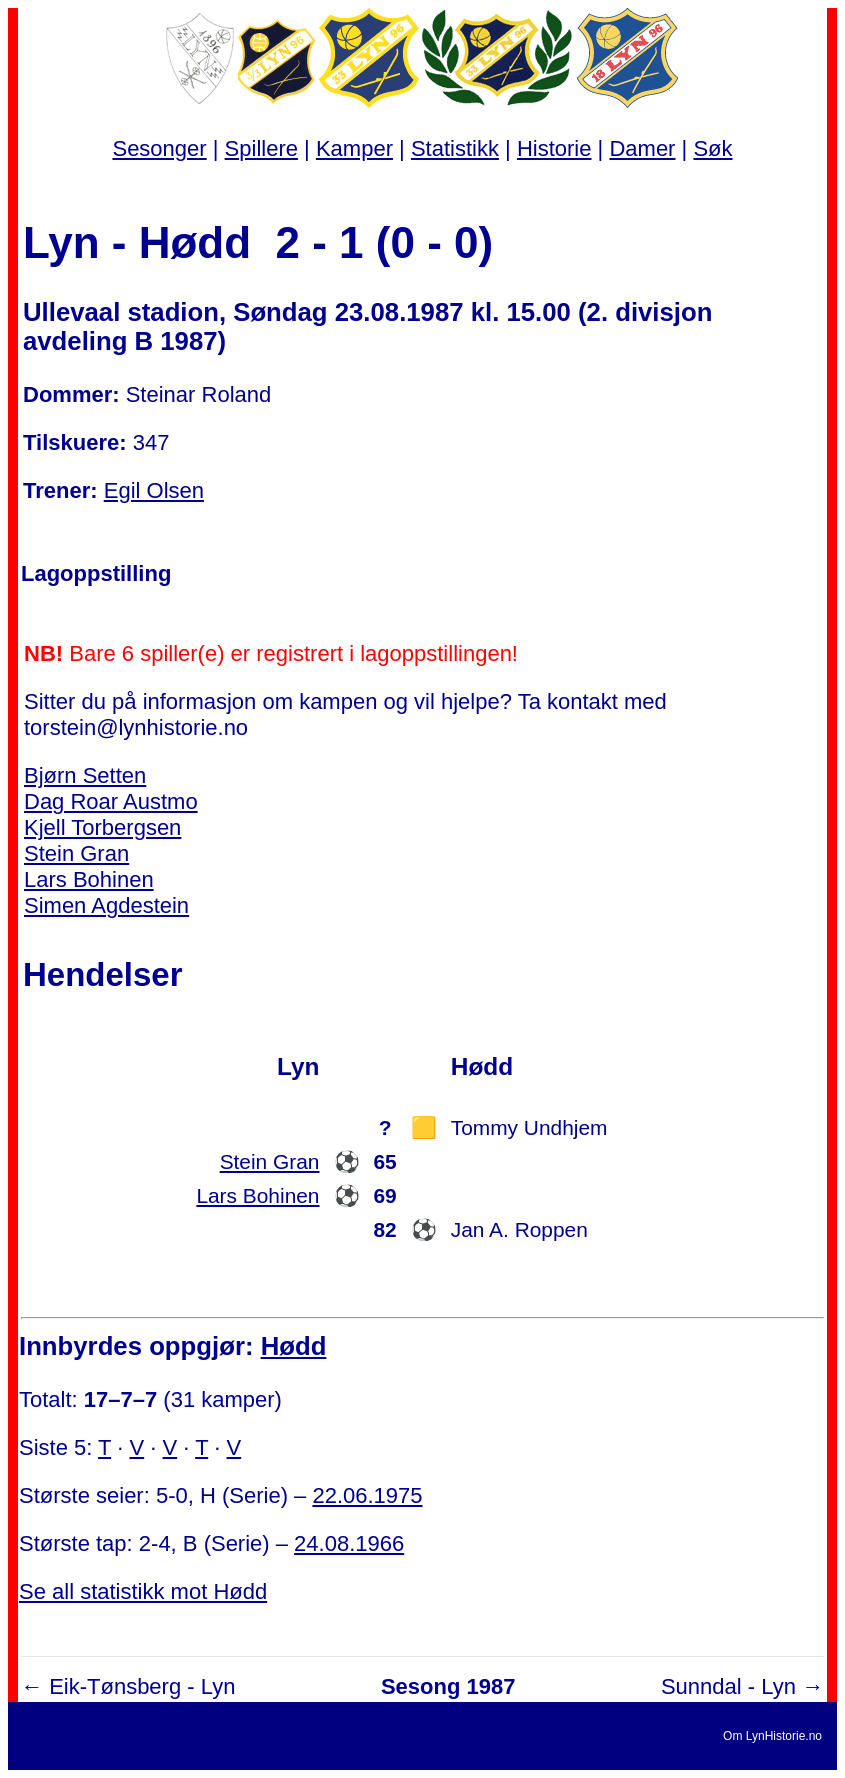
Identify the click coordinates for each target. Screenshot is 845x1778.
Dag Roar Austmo (111, 801)
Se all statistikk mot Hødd (143, 1591)
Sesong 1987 (448, 1686)
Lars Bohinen (89, 879)
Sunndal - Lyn (728, 1686)
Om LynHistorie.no (772, 1736)
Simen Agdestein (106, 905)
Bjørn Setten (85, 775)
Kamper (354, 148)
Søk (712, 148)
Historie (554, 148)
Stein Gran (76, 853)
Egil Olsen (154, 490)
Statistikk (455, 148)
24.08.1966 (349, 1543)
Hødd (294, 1346)
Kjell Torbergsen (102, 827)
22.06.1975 (367, 1495)
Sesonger (159, 148)
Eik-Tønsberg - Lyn (142, 1686)
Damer (642, 148)
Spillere (261, 148)
